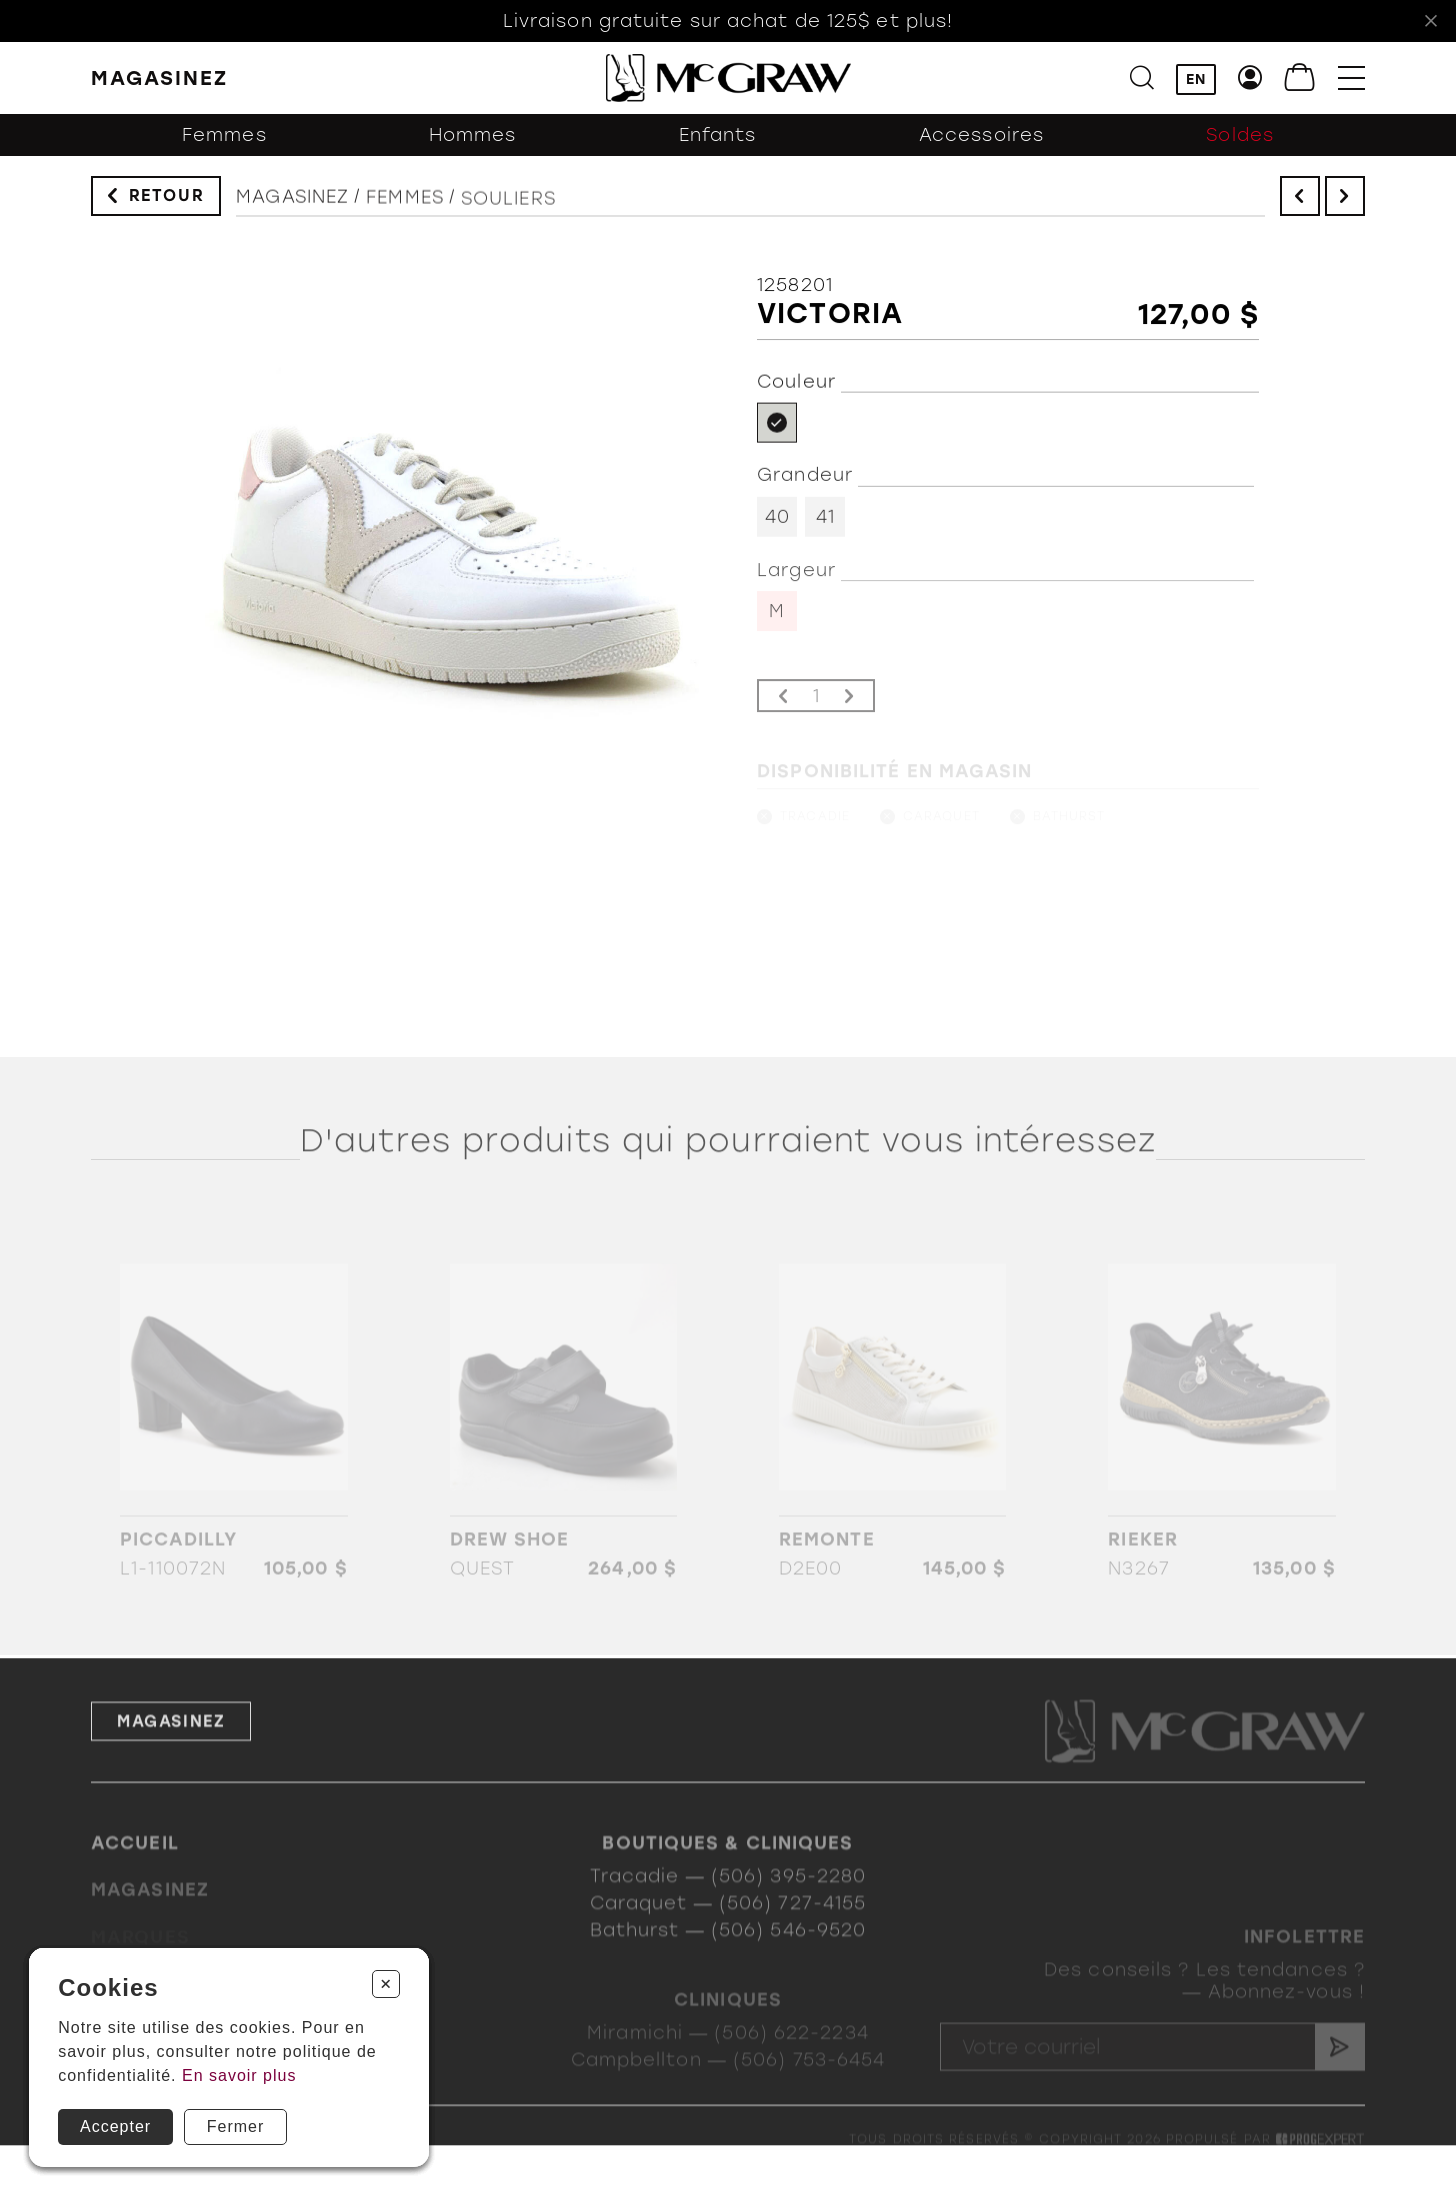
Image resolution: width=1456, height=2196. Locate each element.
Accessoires (981, 142)
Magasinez (292, 205)
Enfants (718, 142)
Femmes (224, 142)
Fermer (236, 2126)
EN (1196, 79)
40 (777, 526)
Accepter (115, 2126)
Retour (167, 198)
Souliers (508, 213)
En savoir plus (239, 2075)
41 (825, 526)
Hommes (473, 142)
